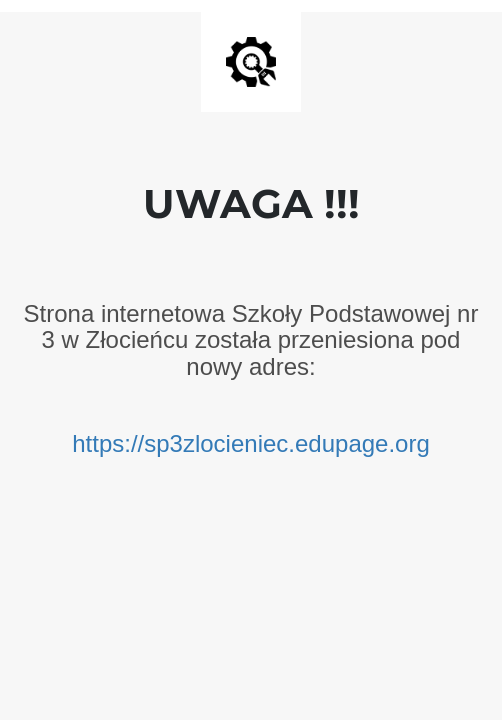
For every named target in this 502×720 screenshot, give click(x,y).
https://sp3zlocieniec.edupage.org (251, 443)
